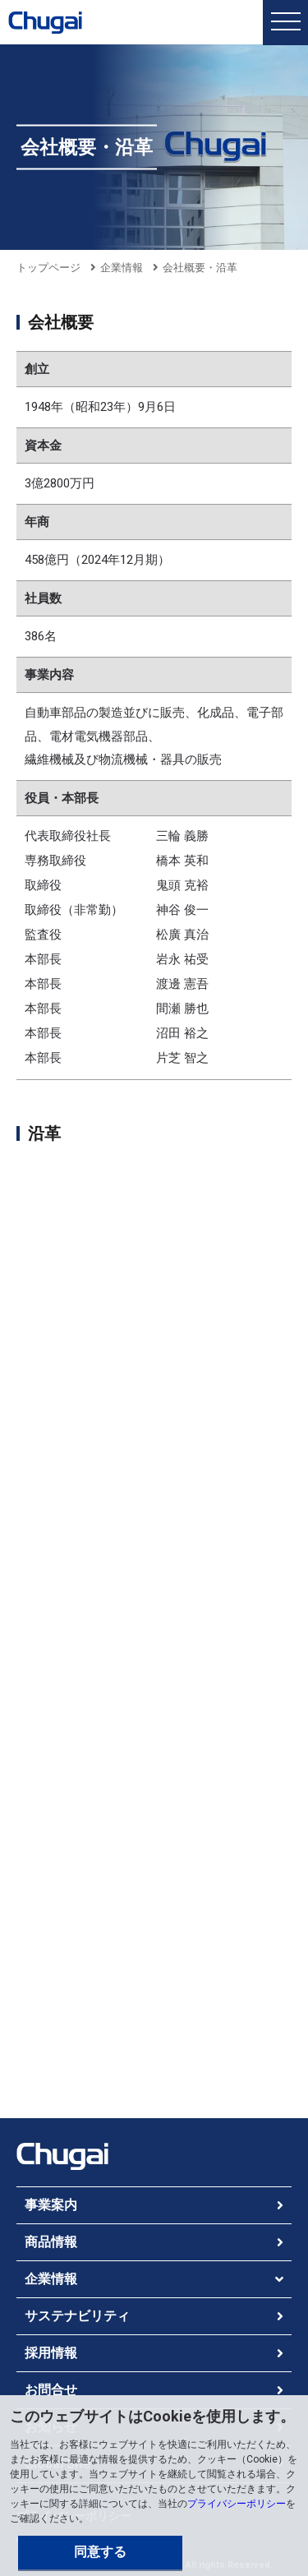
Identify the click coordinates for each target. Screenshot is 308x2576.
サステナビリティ (77, 2316)
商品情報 (51, 2242)
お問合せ (51, 2390)
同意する (100, 2552)
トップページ (48, 267)
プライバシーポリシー (236, 2503)
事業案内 (51, 2205)
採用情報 (51, 2353)
